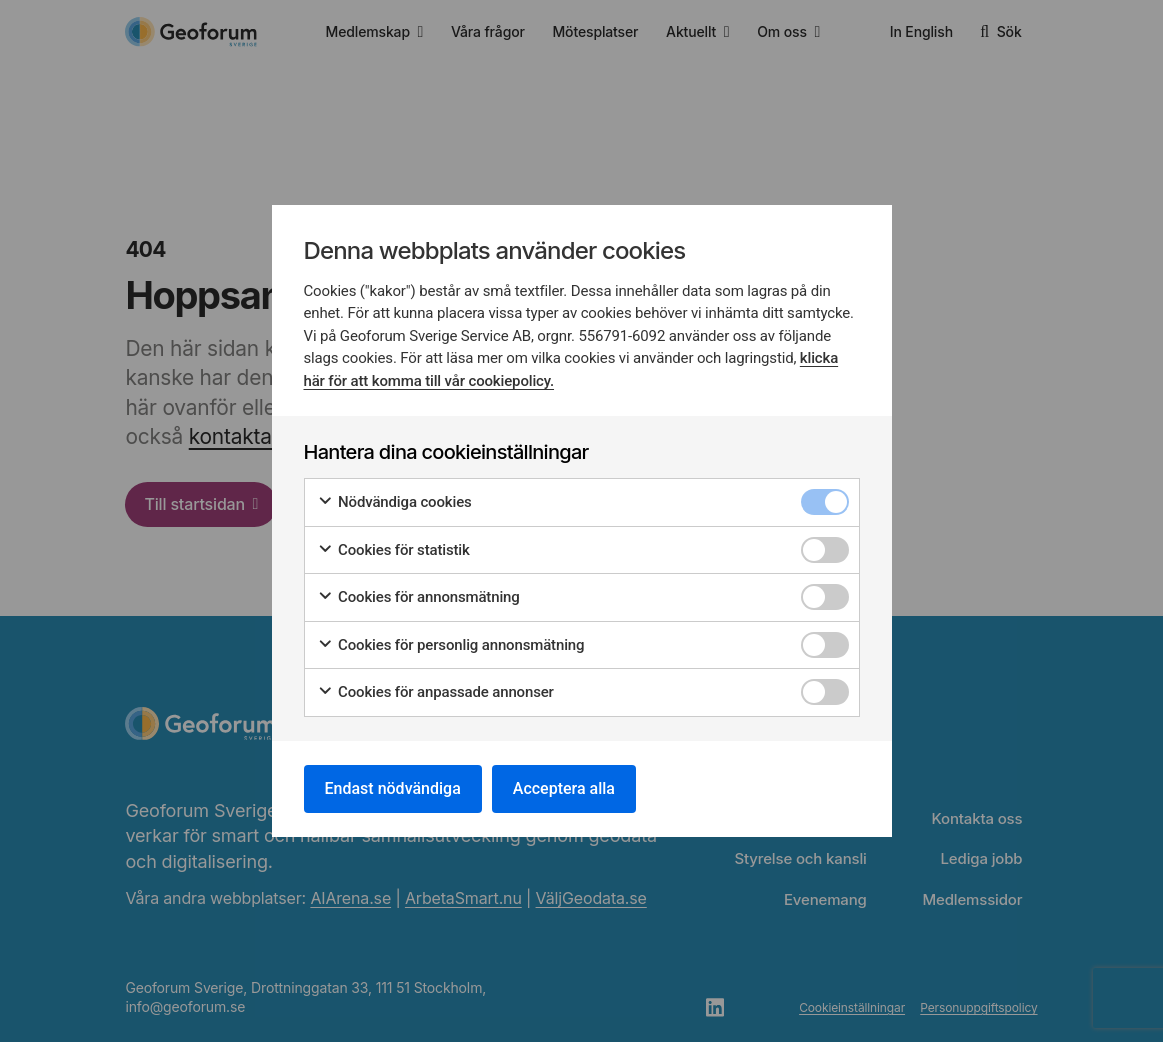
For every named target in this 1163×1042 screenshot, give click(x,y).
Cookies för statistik (393, 550)
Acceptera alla (564, 788)
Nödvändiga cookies (394, 502)
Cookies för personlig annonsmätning (451, 645)
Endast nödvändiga (393, 788)
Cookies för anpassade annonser (435, 692)
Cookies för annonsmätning (418, 597)
